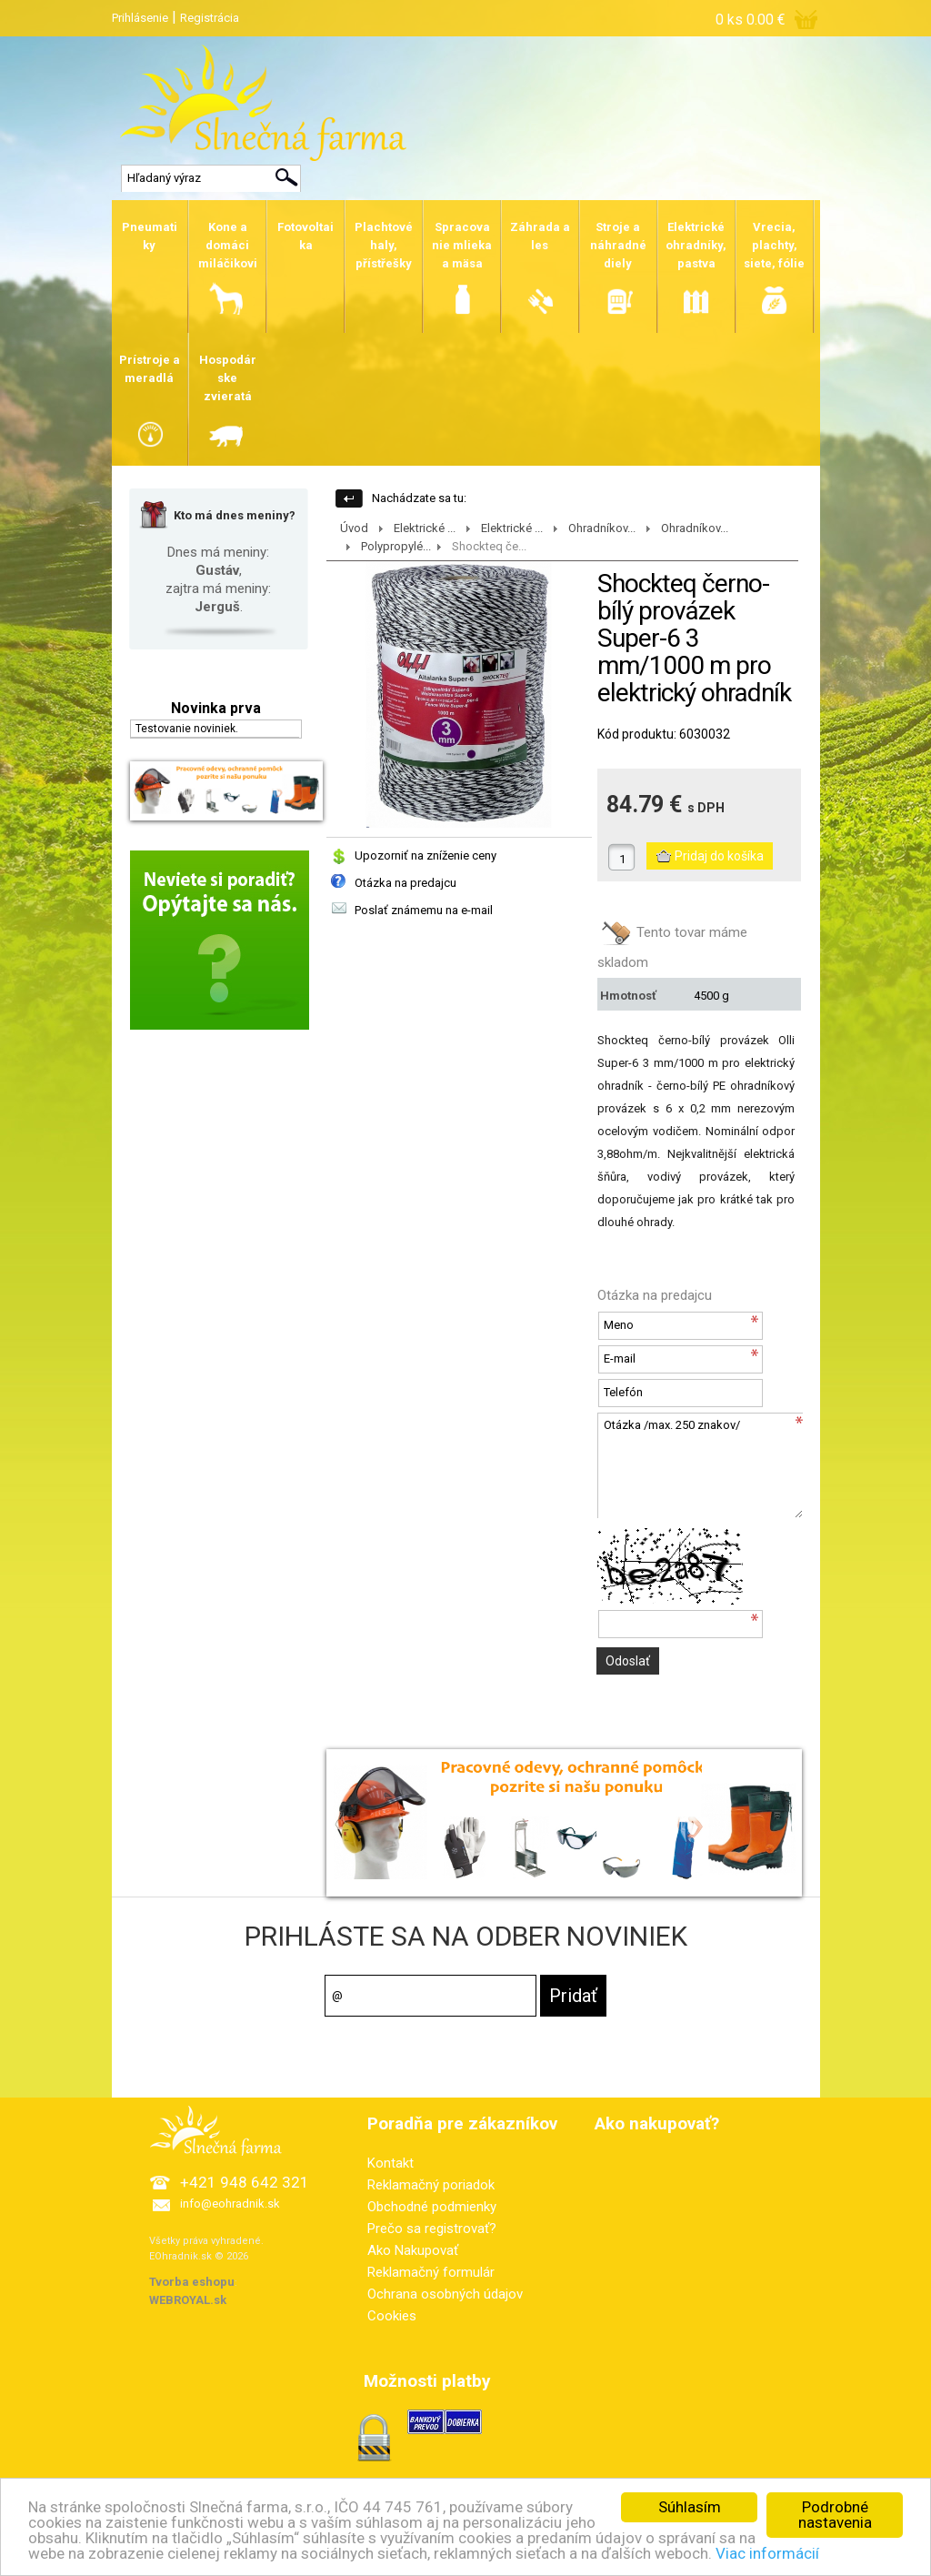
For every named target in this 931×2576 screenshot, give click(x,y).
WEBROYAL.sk (187, 2300)
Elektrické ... (424, 528)
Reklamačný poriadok (431, 2185)
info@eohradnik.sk (230, 2203)
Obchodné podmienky (431, 2207)
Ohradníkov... (602, 528)
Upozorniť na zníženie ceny (425, 855)
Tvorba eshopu (192, 2282)
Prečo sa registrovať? (431, 2228)
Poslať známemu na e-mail (424, 910)
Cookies (391, 2316)
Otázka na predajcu (405, 883)
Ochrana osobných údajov (445, 2294)
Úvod (354, 528)
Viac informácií (767, 2554)
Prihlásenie (140, 18)
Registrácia (209, 18)
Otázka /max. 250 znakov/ (700, 1465)
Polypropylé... (396, 546)
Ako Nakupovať (412, 2250)
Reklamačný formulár (431, 2272)
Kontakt (390, 2163)
